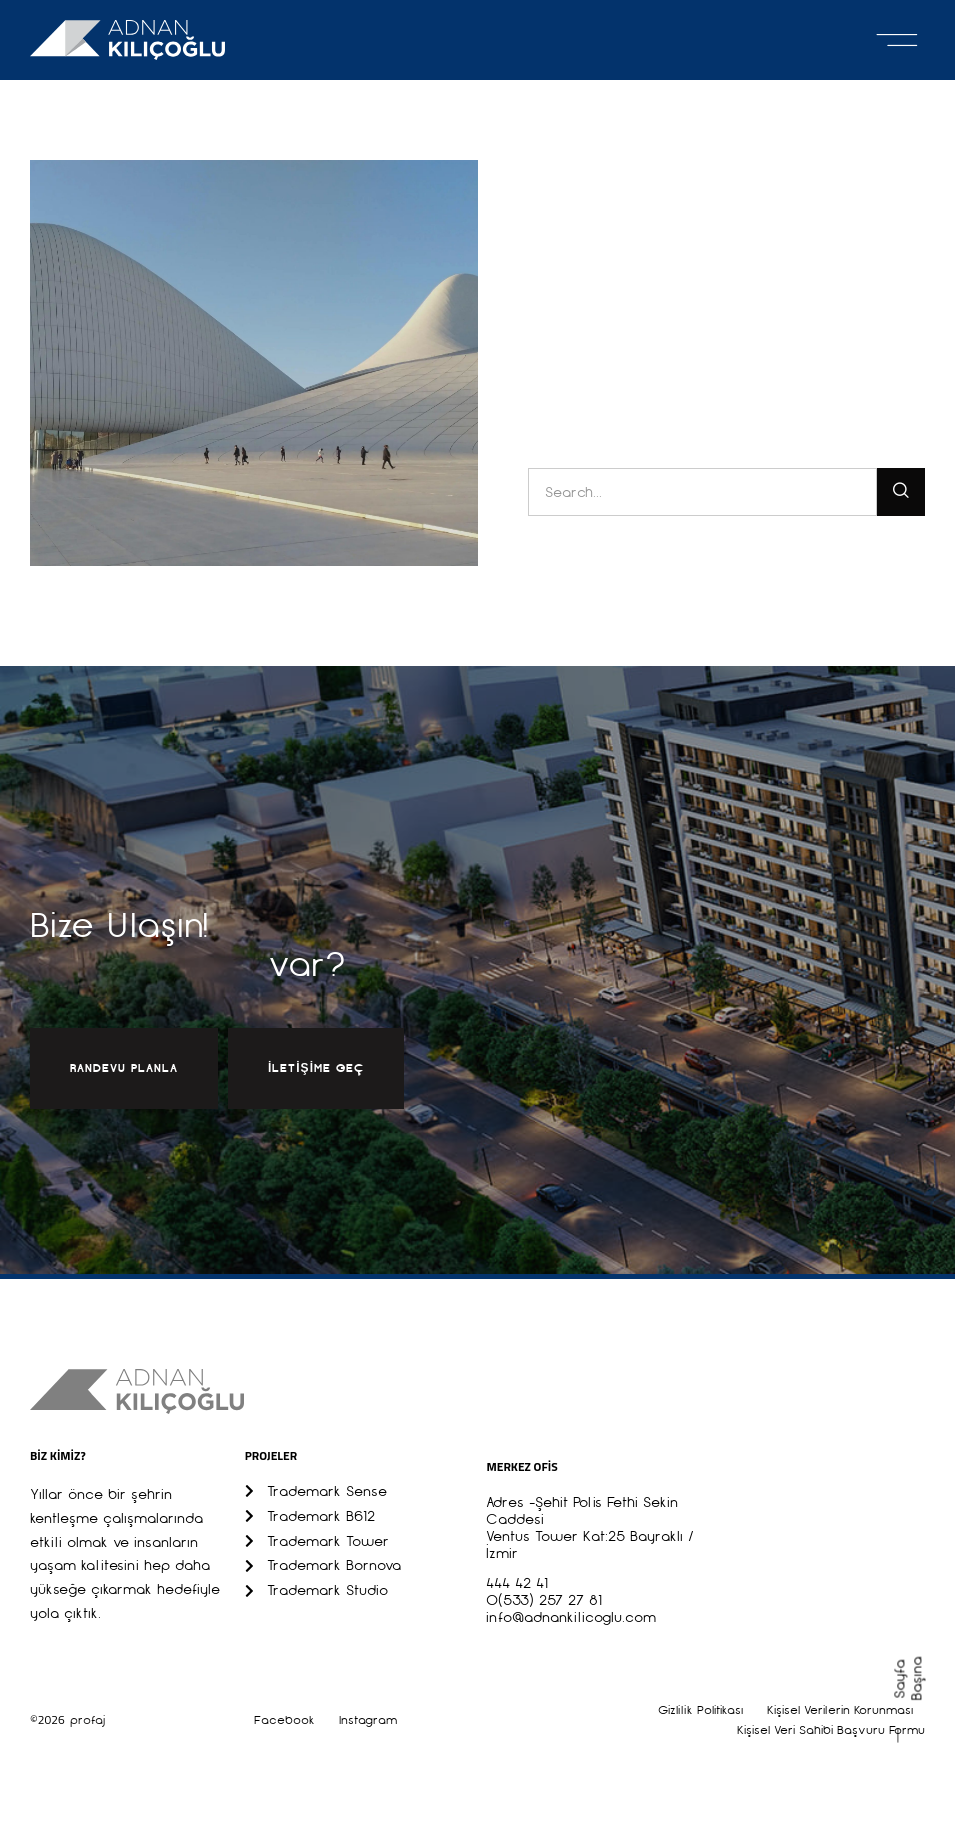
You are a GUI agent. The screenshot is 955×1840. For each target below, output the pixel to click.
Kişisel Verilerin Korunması (840, 1710)
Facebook (284, 1720)
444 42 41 (517, 1583)
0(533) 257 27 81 (544, 1600)
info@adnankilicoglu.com (571, 1617)
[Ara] (901, 492)
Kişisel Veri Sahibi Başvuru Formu (831, 1730)
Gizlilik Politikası (700, 1710)
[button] (897, 40)
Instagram (368, 1720)
